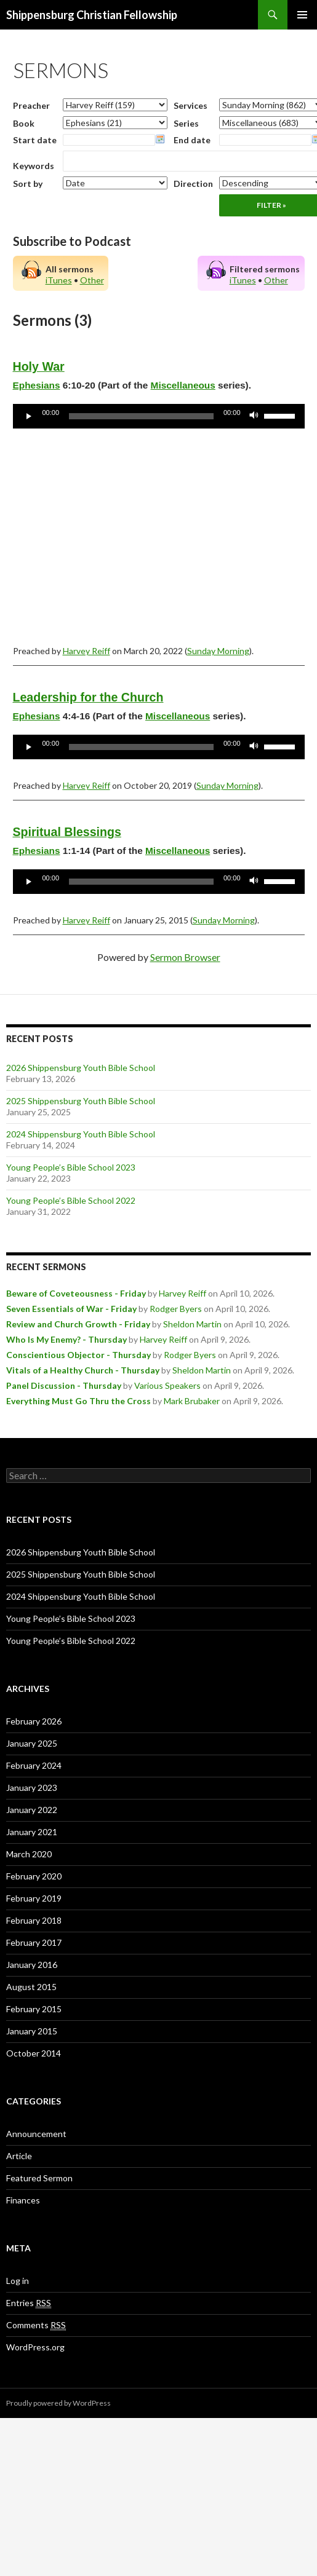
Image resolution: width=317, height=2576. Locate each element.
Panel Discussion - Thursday (63, 1385)
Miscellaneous (183, 385)
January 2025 (31, 1743)
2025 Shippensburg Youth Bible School (80, 1101)
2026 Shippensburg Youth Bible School (80, 1067)
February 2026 (34, 1721)
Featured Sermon (39, 2178)
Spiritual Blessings (67, 832)
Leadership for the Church (88, 697)
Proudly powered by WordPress (58, 2403)
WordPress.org (35, 2347)
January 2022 (31, 1809)
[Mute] (254, 416)
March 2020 (29, 1854)
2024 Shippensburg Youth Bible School (80, 1134)
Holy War (39, 366)
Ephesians (36, 385)
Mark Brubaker (192, 1401)
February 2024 (34, 1765)
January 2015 (31, 2031)
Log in (17, 2280)
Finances (23, 2200)
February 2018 (34, 1920)
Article (19, 2156)
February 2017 (34, 1942)
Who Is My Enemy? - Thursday (66, 1339)
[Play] (29, 416)
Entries (28, 2303)
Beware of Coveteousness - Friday (76, 1293)
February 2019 (34, 1898)
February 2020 (34, 1876)
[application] (159, 416)
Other (92, 280)
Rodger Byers (176, 1308)
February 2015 (34, 2009)
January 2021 (31, 1832)
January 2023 (31, 1787)
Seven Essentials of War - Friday (71, 1308)
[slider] (141, 416)
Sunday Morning (218, 651)
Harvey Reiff (86, 651)
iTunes (59, 280)
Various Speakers (167, 1385)
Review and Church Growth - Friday (78, 1324)
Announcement (36, 2133)
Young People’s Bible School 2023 (70, 1167)
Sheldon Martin (192, 1324)
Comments (36, 2325)
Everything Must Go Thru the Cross (78, 1401)
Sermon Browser (185, 957)
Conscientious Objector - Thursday (78, 1354)
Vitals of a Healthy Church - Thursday (82, 1370)
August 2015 (31, 1986)
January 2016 (31, 1964)
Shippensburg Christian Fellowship (91, 15)
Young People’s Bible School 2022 (70, 1200)
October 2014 (33, 2053)
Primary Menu (302, 15)
